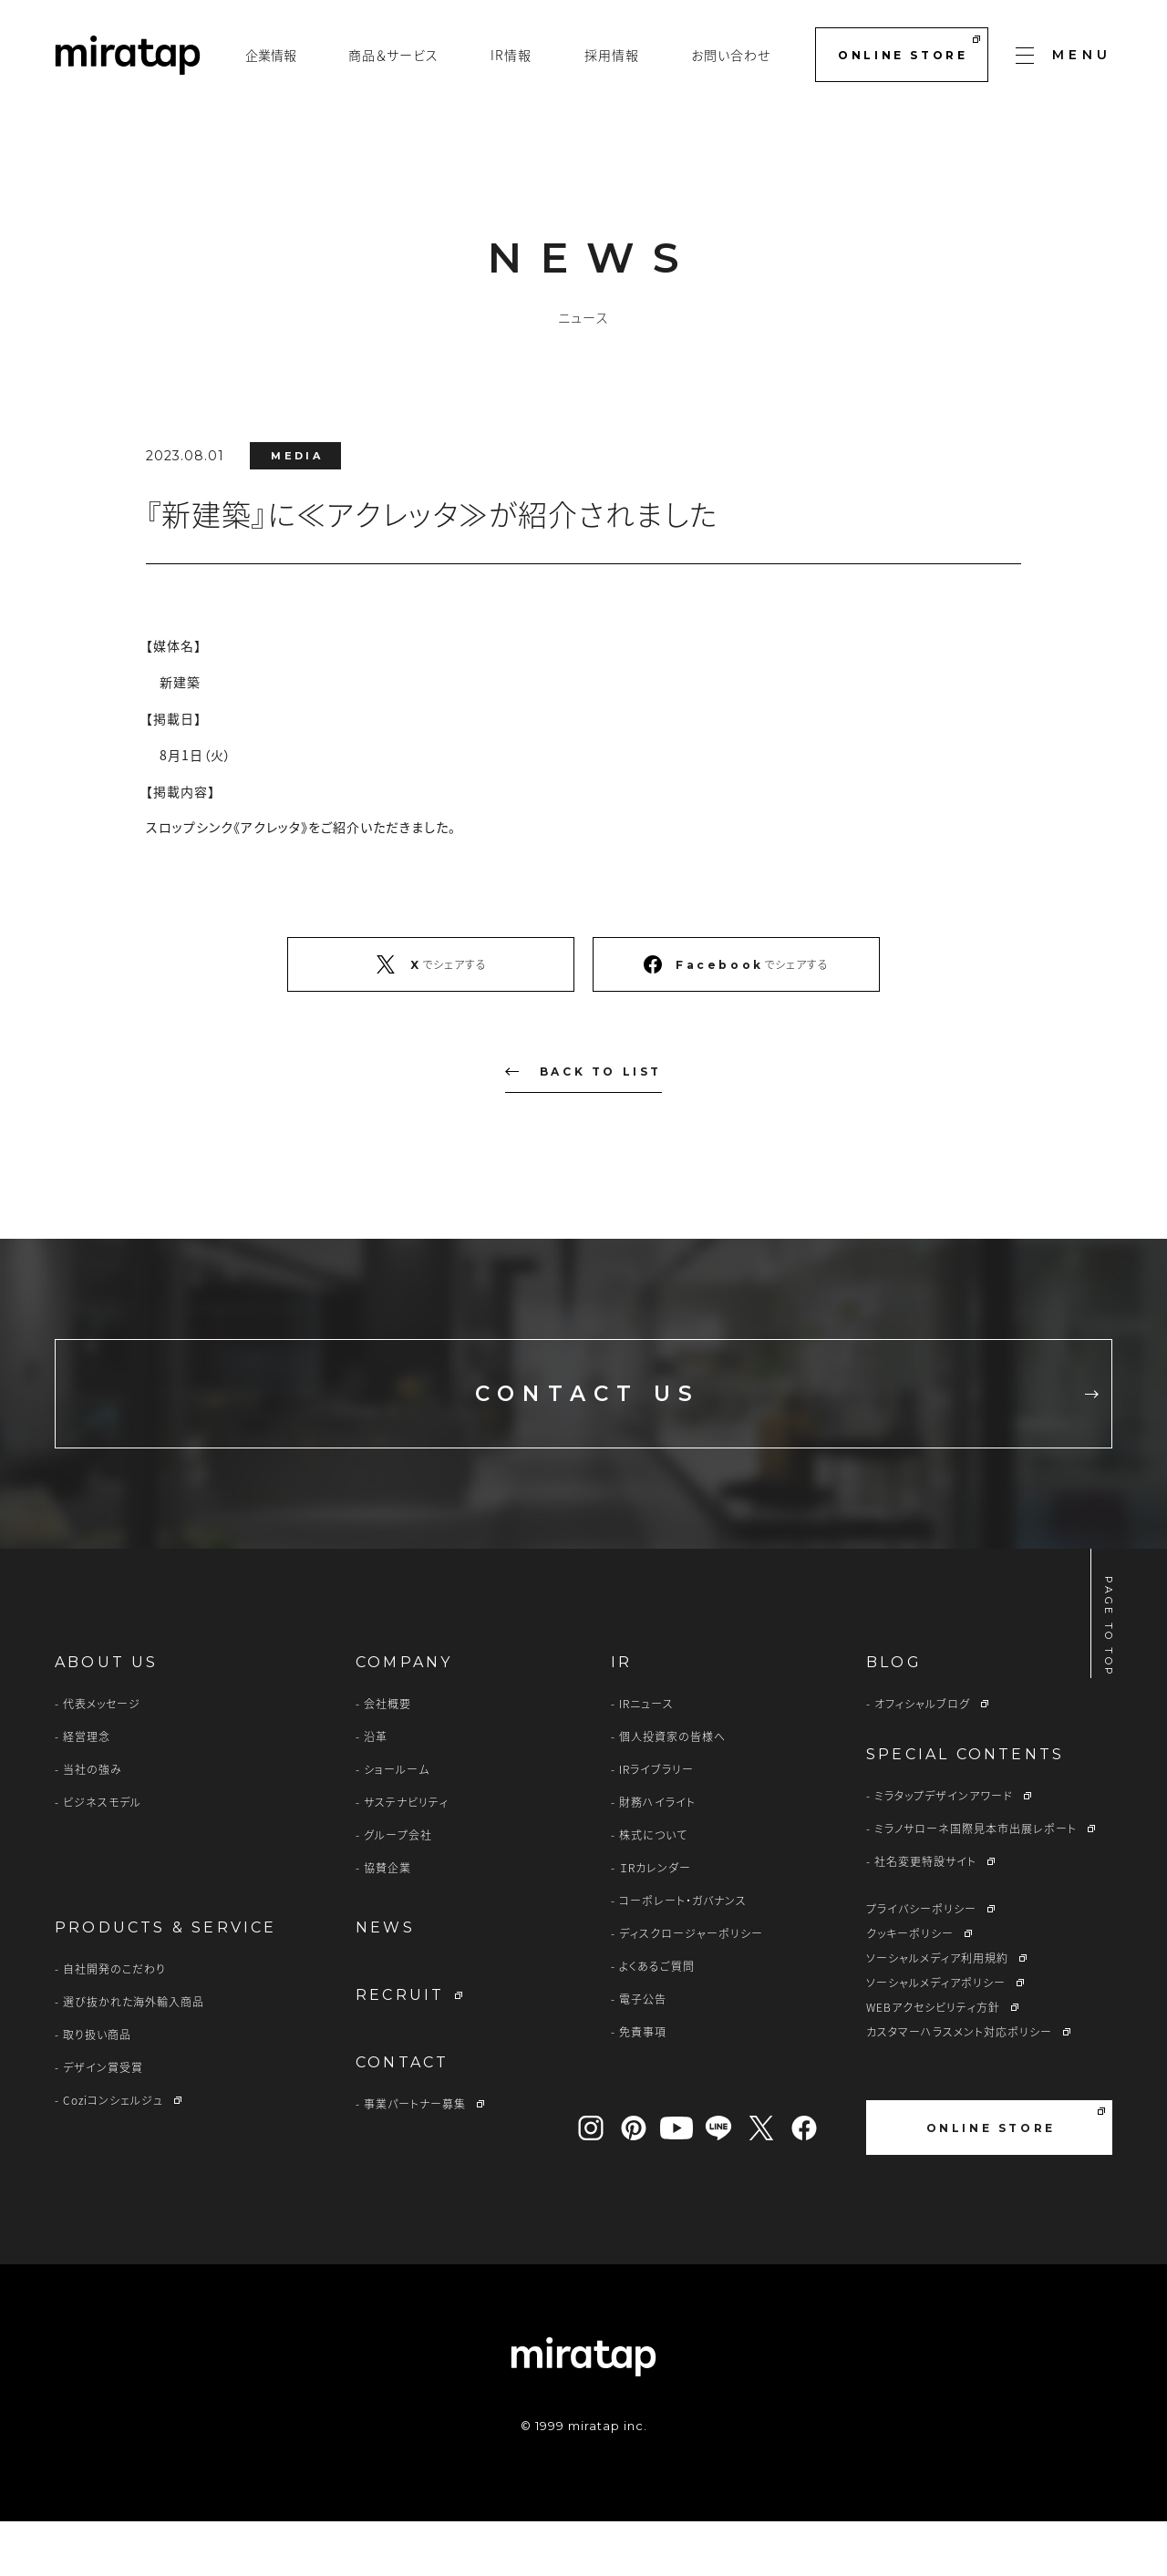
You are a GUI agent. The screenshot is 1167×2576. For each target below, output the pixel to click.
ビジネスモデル (102, 1857)
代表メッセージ (101, 1758)
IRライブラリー (656, 1824)
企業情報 (270, 55)
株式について (653, 1889)
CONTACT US (737, 1421)
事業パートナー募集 (415, 2158)
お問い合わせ (730, 55)
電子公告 (642, 2053)
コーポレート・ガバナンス (683, 1955)
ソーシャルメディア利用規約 (937, 2012)
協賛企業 (387, 1922)
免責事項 (642, 2086)
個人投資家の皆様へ (672, 1791)
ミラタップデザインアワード (943, 1850)
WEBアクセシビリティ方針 (933, 2062)
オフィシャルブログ (922, 1758)
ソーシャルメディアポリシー (936, 2037)
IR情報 (511, 55)
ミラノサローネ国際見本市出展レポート (975, 1883)
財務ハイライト (657, 1857)
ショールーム (396, 1824)
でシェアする (431, 964)
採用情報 (611, 55)
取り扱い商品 (97, 2089)
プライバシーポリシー (921, 1963)
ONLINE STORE (908, 49)
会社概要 (387, 1758)
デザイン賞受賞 (103, 2122)
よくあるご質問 (657, 2021)
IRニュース (646, 1758)
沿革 (375, 1791)
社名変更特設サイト (925, 1916)
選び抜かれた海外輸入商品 (133, 2056)
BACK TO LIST (583, 1071)
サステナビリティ (406, 1857)
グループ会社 (398, 1889)
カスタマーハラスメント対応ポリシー (959, 2086)
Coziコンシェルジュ (113, 2155)
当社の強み (92, 1824)
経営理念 (86, 1791)
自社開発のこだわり (114, 2023)
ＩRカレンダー (655, 1922)
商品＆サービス (393, 55)
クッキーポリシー (910, 1988)
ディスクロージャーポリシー (691, 1988)
